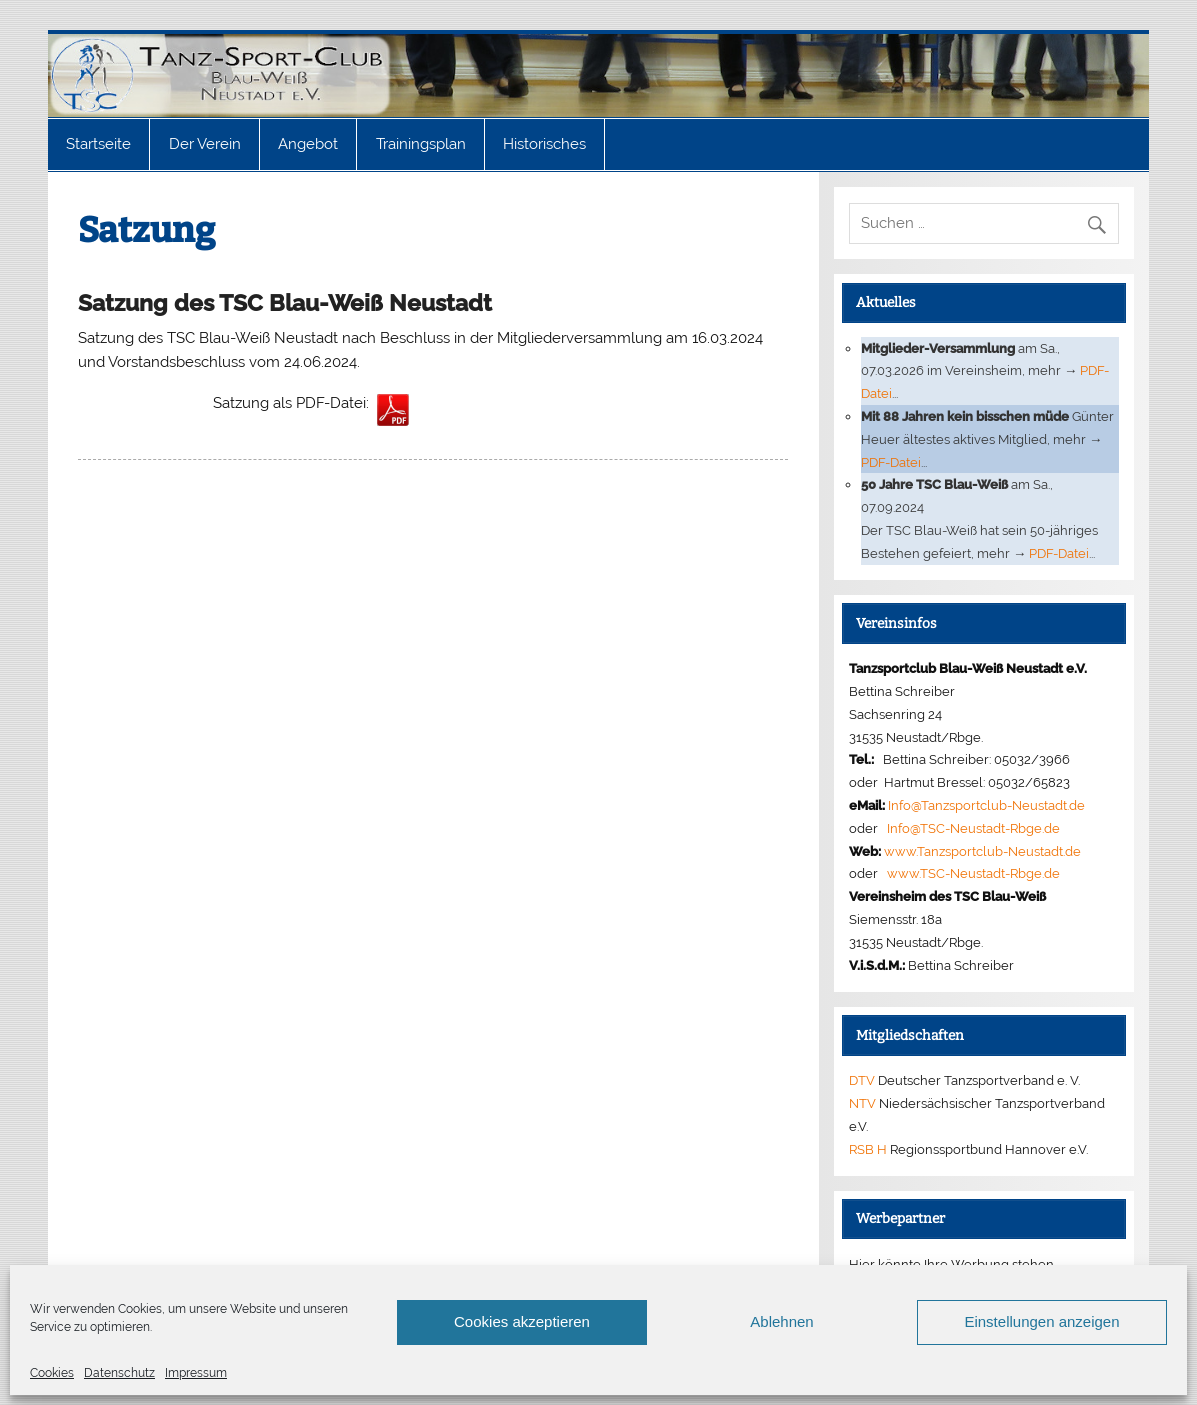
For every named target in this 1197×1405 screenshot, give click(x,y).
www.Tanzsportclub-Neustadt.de (982, 851)
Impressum (196, 1373)
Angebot (308, 144)
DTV (862, 1080)
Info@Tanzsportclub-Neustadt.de (986, 805)
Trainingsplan (421, 144)
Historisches (544, 144)
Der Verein (205, 144)
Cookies (52, 1373)
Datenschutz (119, 1373)
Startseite (98, 144)
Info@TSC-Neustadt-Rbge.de (973, 828)
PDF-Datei (891, 462)
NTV (862, 1103)
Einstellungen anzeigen (1041, 1321)
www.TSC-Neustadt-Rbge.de (973, 873)
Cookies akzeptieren (522, 1321)
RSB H (868, 1149)
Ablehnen (781, 1321)
